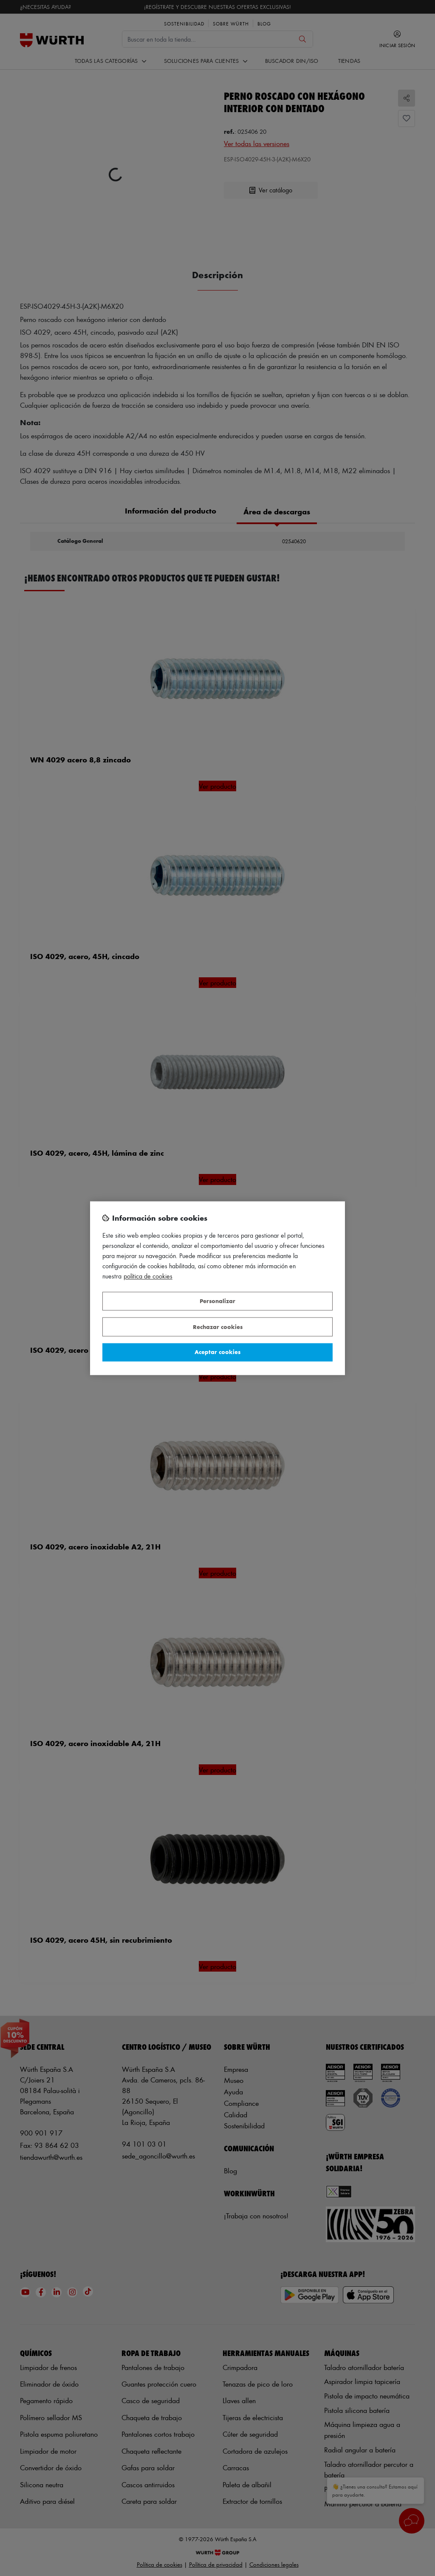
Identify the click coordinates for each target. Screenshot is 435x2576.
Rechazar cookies (218, 1326)
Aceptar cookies (217, 1352)
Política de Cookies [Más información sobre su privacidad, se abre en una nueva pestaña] (148, 1276)
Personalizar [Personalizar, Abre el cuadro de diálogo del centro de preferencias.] (217, 1301)
